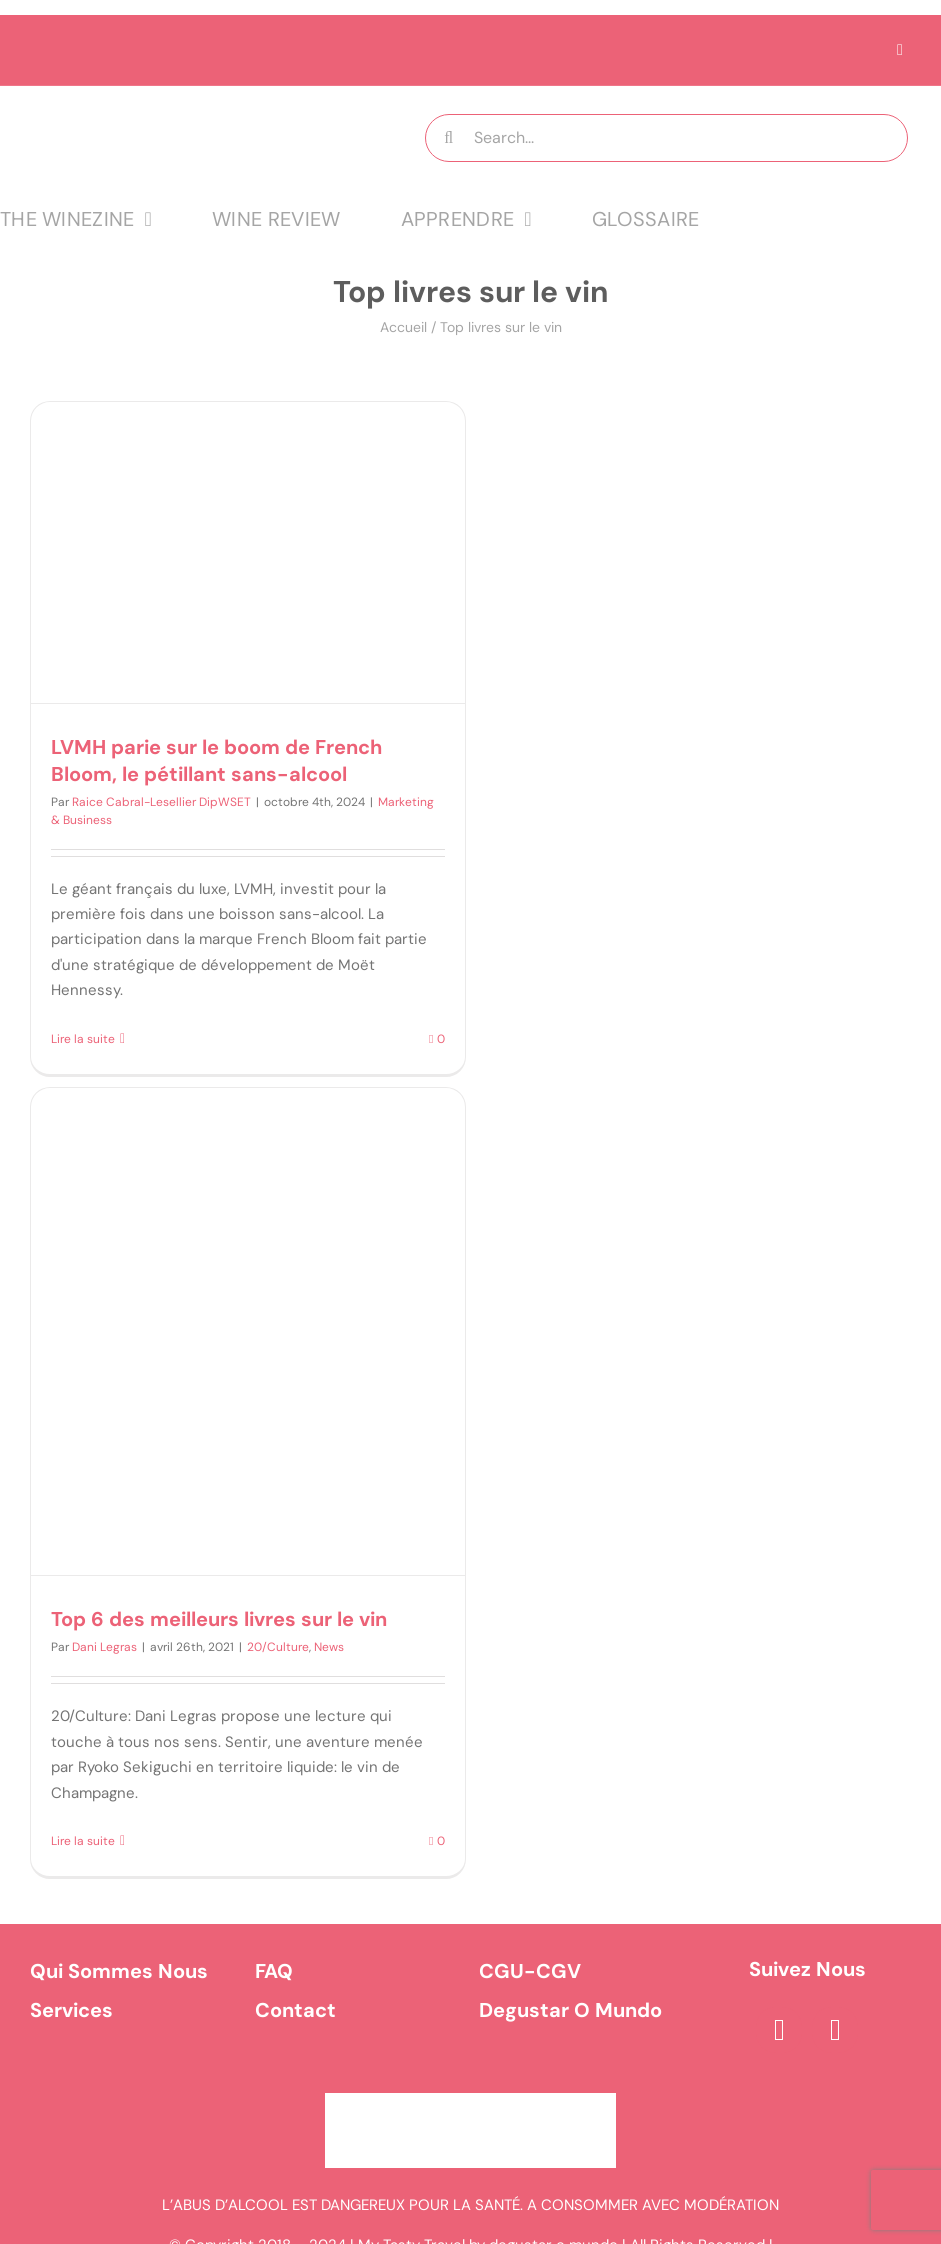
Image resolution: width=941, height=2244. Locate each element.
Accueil (403, 327)
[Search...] (666, 138)
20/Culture (278, 1647)
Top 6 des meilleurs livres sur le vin (219, 1619)
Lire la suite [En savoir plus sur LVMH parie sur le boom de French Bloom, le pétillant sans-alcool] (83, 1039)
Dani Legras (104, 1647)
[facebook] (779, 2030)
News (329, 1647)
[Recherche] (449, 138)
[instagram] (835, 2030)
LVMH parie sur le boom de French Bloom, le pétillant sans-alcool (216, 760)
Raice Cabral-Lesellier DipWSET (161, 802)
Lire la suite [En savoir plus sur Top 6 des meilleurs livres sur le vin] (83, 1841)
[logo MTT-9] (184, 104)
